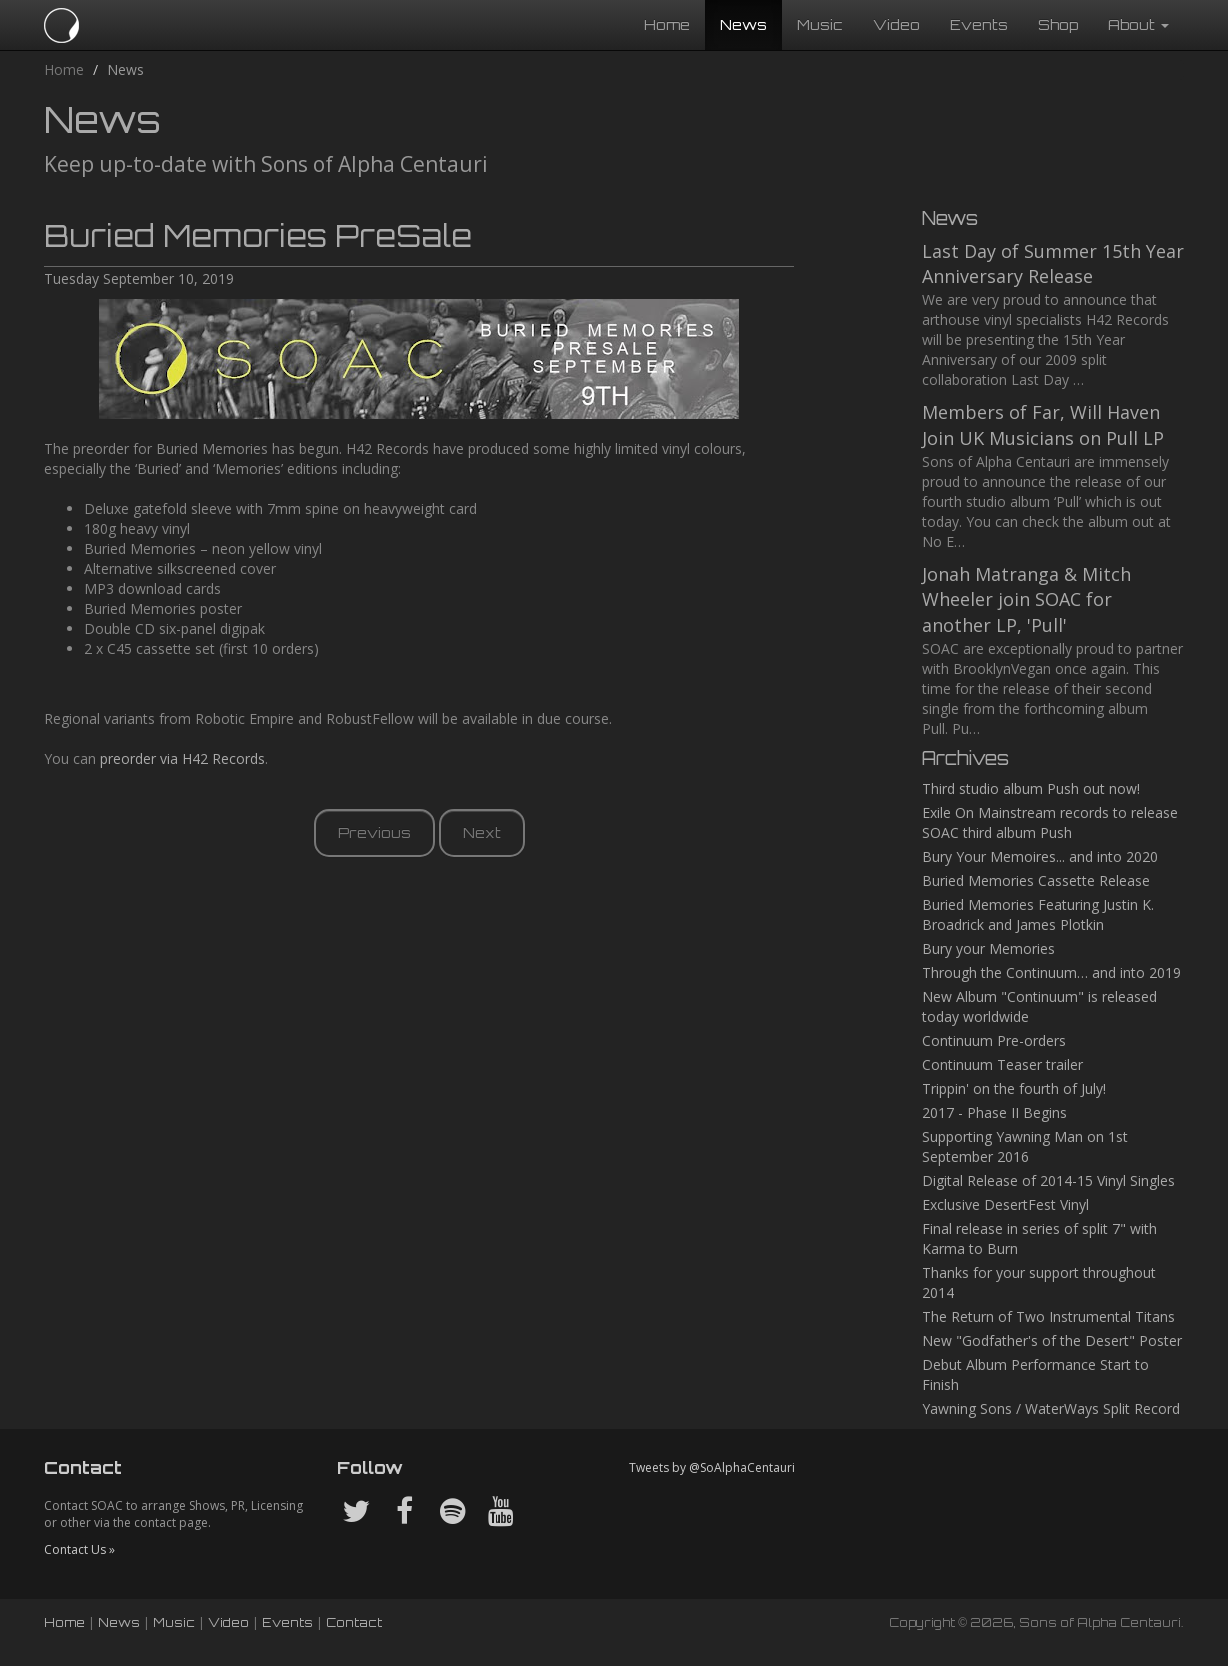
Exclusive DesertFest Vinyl (1005, 1204)
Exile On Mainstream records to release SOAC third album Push (1050, 822)
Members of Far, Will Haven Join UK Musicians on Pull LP (1043, 425)
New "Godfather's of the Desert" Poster (1052, 1340)
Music (820, 24)
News (743, 24)
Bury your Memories (988, 948)
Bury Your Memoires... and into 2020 (1040, 856)
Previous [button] (374, 832)
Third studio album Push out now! (1031, 788)
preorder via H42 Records (182, 758)
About (1138, 24)
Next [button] (482, 832)
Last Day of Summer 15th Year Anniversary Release (1053, 264)
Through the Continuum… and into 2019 (1051, 972)
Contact (354, 1622)
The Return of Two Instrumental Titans (1048, 1316)
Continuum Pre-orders (994, 1040)
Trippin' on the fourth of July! (1014, 1088)
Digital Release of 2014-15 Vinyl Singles (1048, 1180)
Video (896, 24)
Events (979, 24)
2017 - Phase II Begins (994, 1112)
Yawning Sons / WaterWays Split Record (1051, 1408)
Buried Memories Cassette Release (1036, 880)
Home (667, 24)
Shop (1058, 24)
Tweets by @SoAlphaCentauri (712, 1467)
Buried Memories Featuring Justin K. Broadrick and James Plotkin (1038, 914)
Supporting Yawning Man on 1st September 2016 (1025, 1146)
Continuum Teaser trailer (1002, 1064)
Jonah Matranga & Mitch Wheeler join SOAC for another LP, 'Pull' (1026, 599)
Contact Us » (79, 1549)
